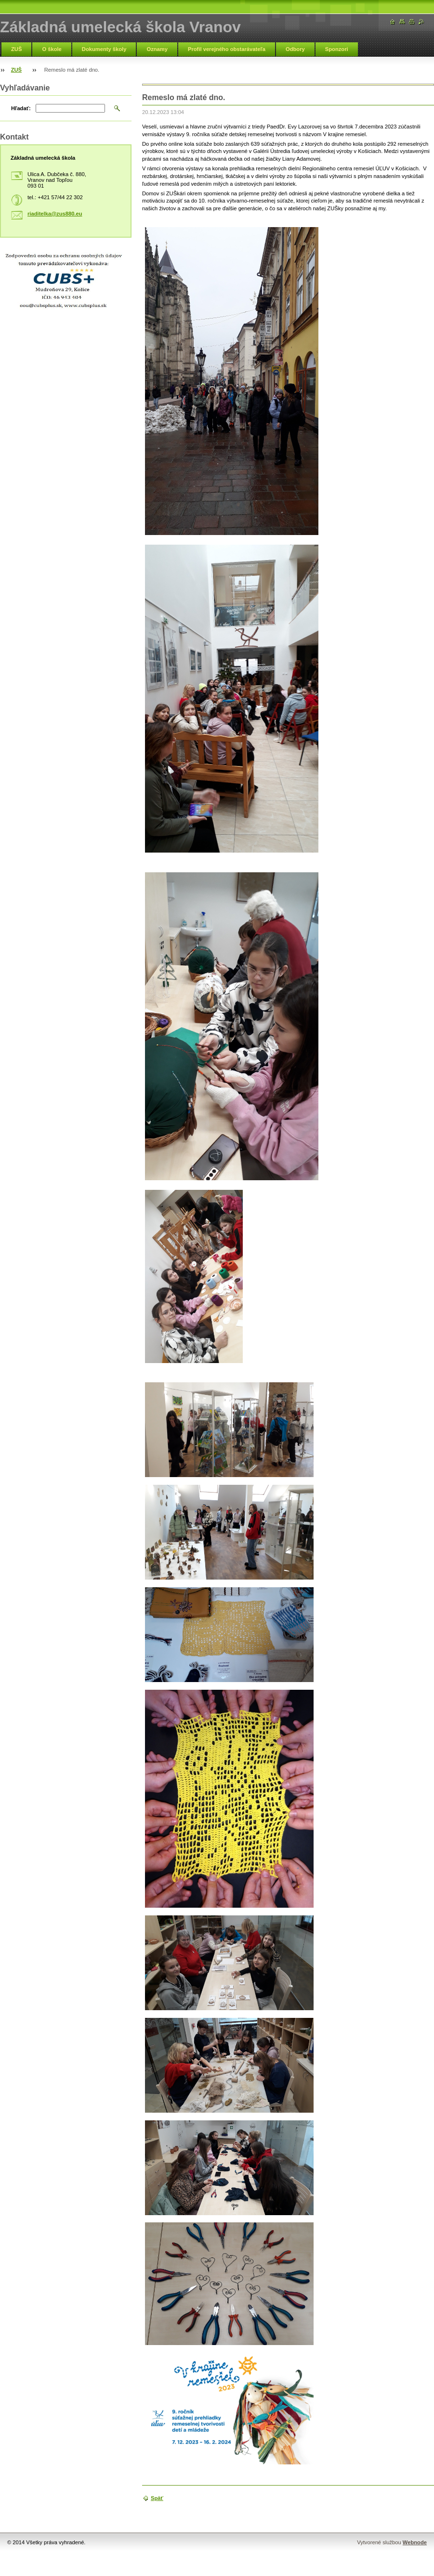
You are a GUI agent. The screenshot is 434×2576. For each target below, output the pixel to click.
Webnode (415, 2542)
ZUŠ (16, 49)
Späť (157, 2498)
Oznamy (157, 49)
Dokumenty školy (104, 49)
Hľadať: (21, 108)
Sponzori (336, 49)
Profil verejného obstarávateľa (226, 49)
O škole (51, 49)
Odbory (295, 49)
